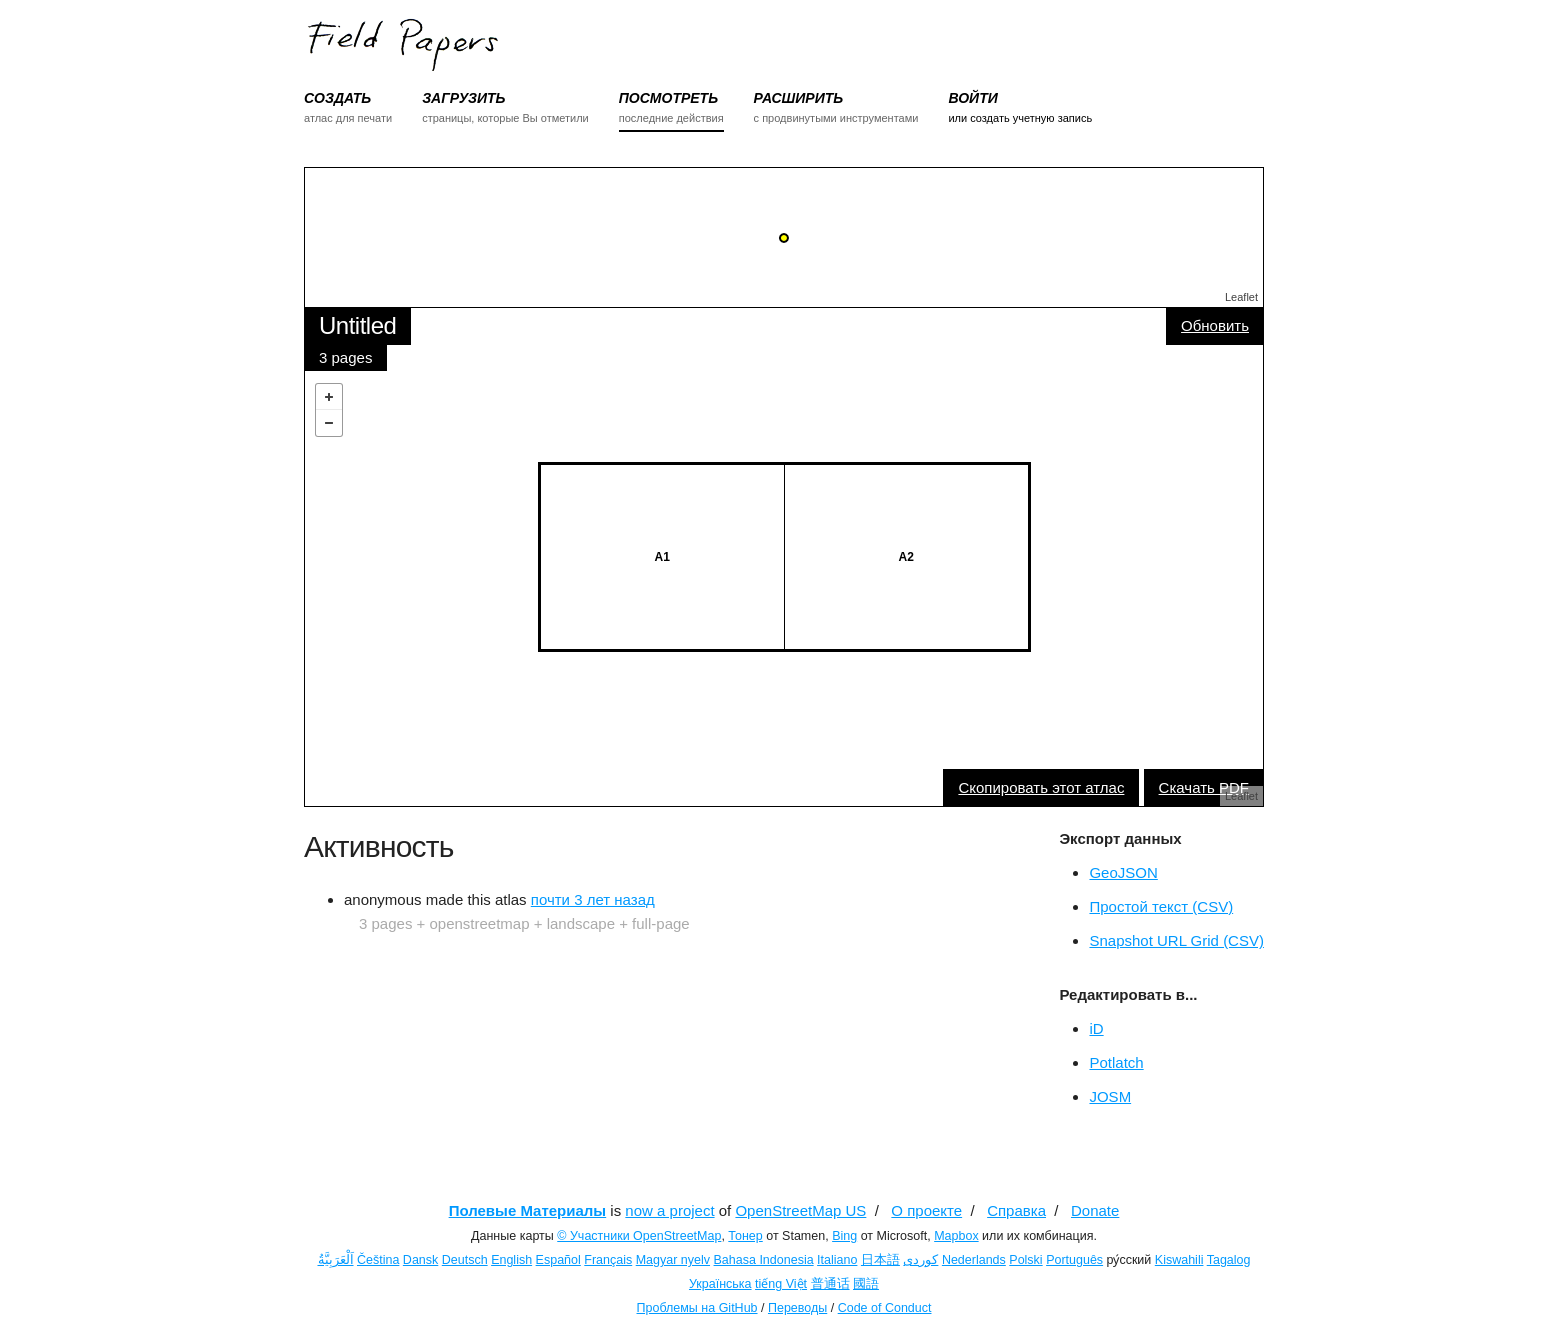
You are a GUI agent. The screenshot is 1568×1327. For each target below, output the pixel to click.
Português (1074, 1260)
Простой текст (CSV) (1161, 906)
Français (608, 1260)
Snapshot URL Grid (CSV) (1176, 940)
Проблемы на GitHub (697, 1308)
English (511, 1260)
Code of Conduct (885, 1308)
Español (558, 1260)
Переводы (797, 1308)
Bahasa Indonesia (764, 1260)
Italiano (837, 1260)
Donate (1095, 1210)
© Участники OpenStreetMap (639, 1236)
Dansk (420, 1260)
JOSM (1110, 1096)
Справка (1016, 1210)
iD (1096, 1028)
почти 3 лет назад (593, 899)
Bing (844, 1236)
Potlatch (1116, 1062)
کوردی (920, 1260)
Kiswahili (1179, 1260)
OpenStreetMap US (800, 1210)
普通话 (830, 1284)
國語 (866, 1284)
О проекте (926, 1210)
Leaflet (1241, 297)
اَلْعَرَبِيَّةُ (336, 1260)
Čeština (378, 1260)
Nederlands (974, 1260)
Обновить (1215, 325)
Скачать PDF (1204, 787)
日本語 (880, 1260)
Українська (720, 1284)
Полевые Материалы (528, 1210)
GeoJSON (1123, 872)
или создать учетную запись (1020, 118)
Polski (1025, 1260)
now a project (669, 1210)
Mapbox (956, 1236)
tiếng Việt (781, 1284)
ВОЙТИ (972, 98)
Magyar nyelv (673, 1260)
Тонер (745, 1236)
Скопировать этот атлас (1041, 787)
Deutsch (465, 1260)
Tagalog (1229, 1260)
